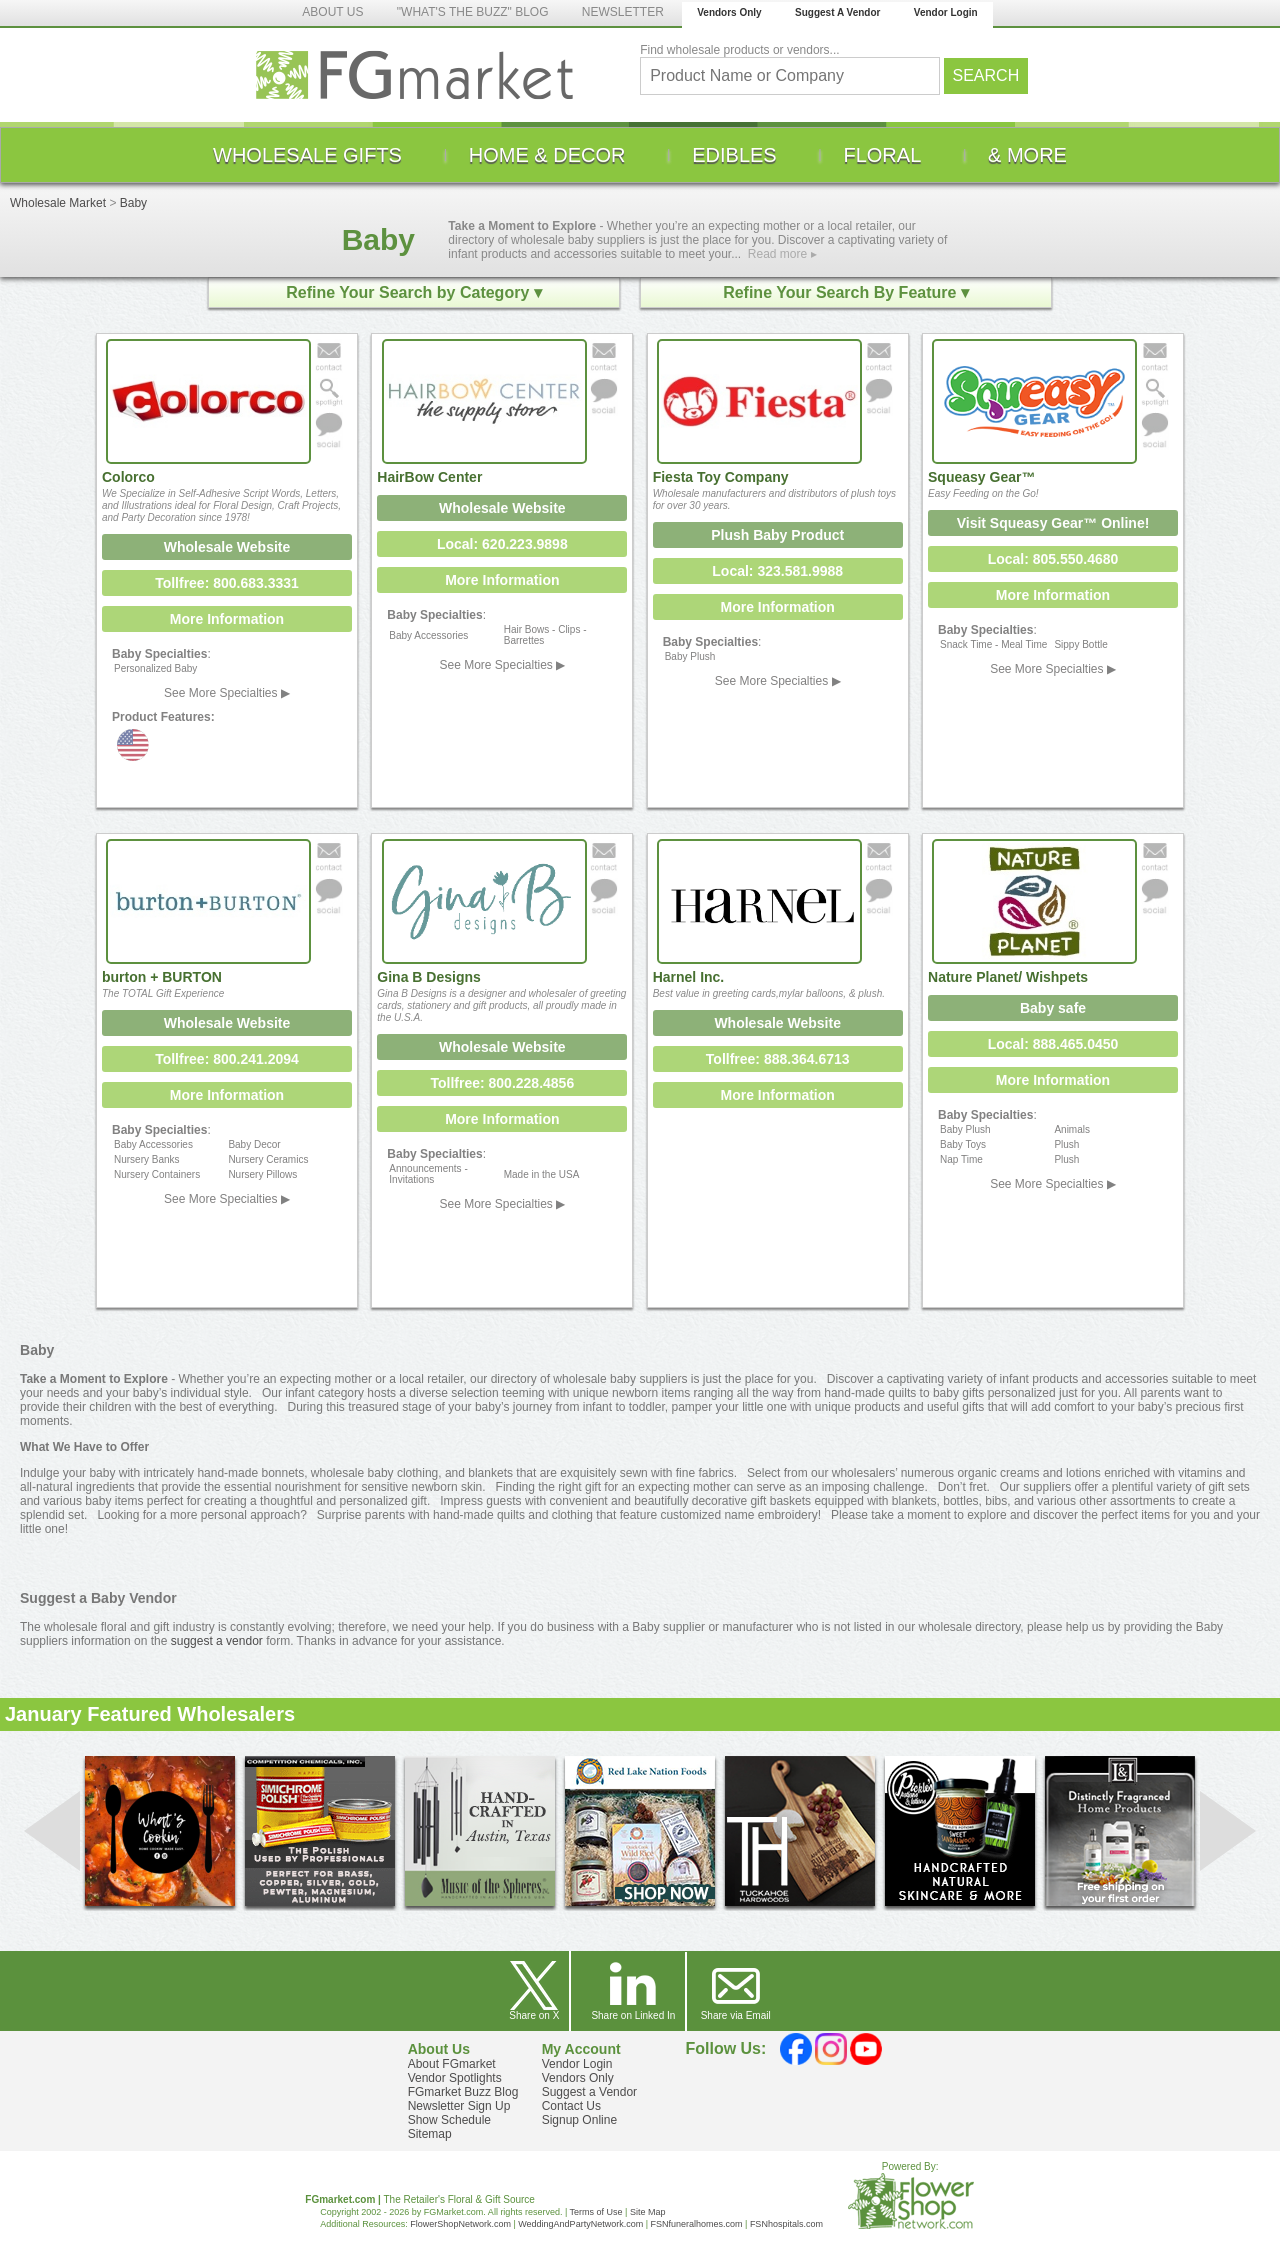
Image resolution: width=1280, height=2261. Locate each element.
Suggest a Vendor (589, 2092)
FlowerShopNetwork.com (460, 2224)
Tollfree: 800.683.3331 (227, 583)
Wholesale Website (227, 547)
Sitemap (430, 2134)
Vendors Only (729, 12)
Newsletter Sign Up (459, 2106)
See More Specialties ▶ (227, 693)
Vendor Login (946, 12)
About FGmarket (452, 2064)
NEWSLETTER (623, 12)
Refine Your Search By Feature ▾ (846, 292)
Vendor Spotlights (455, 2078)
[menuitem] (307, 155)
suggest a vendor (217, 1641)
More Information (227, 619)
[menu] (640, 155)
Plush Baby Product (777, 535)
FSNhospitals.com (786, 2224)
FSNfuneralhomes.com (696, 2224)
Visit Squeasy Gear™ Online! (1053, 523)
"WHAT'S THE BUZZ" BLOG (473, 12)
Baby (133, 203)
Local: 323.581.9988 (777, 571)
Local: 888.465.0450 (1053, 1044)
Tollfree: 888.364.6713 (778, 1059)
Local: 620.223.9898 (502, 544)
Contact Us (571, 2106)
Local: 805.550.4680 (1053, 559)
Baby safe (1053, 1008)
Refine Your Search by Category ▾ (413, 292)
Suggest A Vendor (837, 12)
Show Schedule (449, 2120)
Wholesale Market (58, 203)
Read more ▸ (782, 254)
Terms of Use (596, 2212)
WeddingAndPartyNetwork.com (580, 2224)
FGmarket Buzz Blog (463, 2092)
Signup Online (579, 2120)
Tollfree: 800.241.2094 (227, 1059)
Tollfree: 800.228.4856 (502, 1083)
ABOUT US (332, 12)
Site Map (648, 2212)
